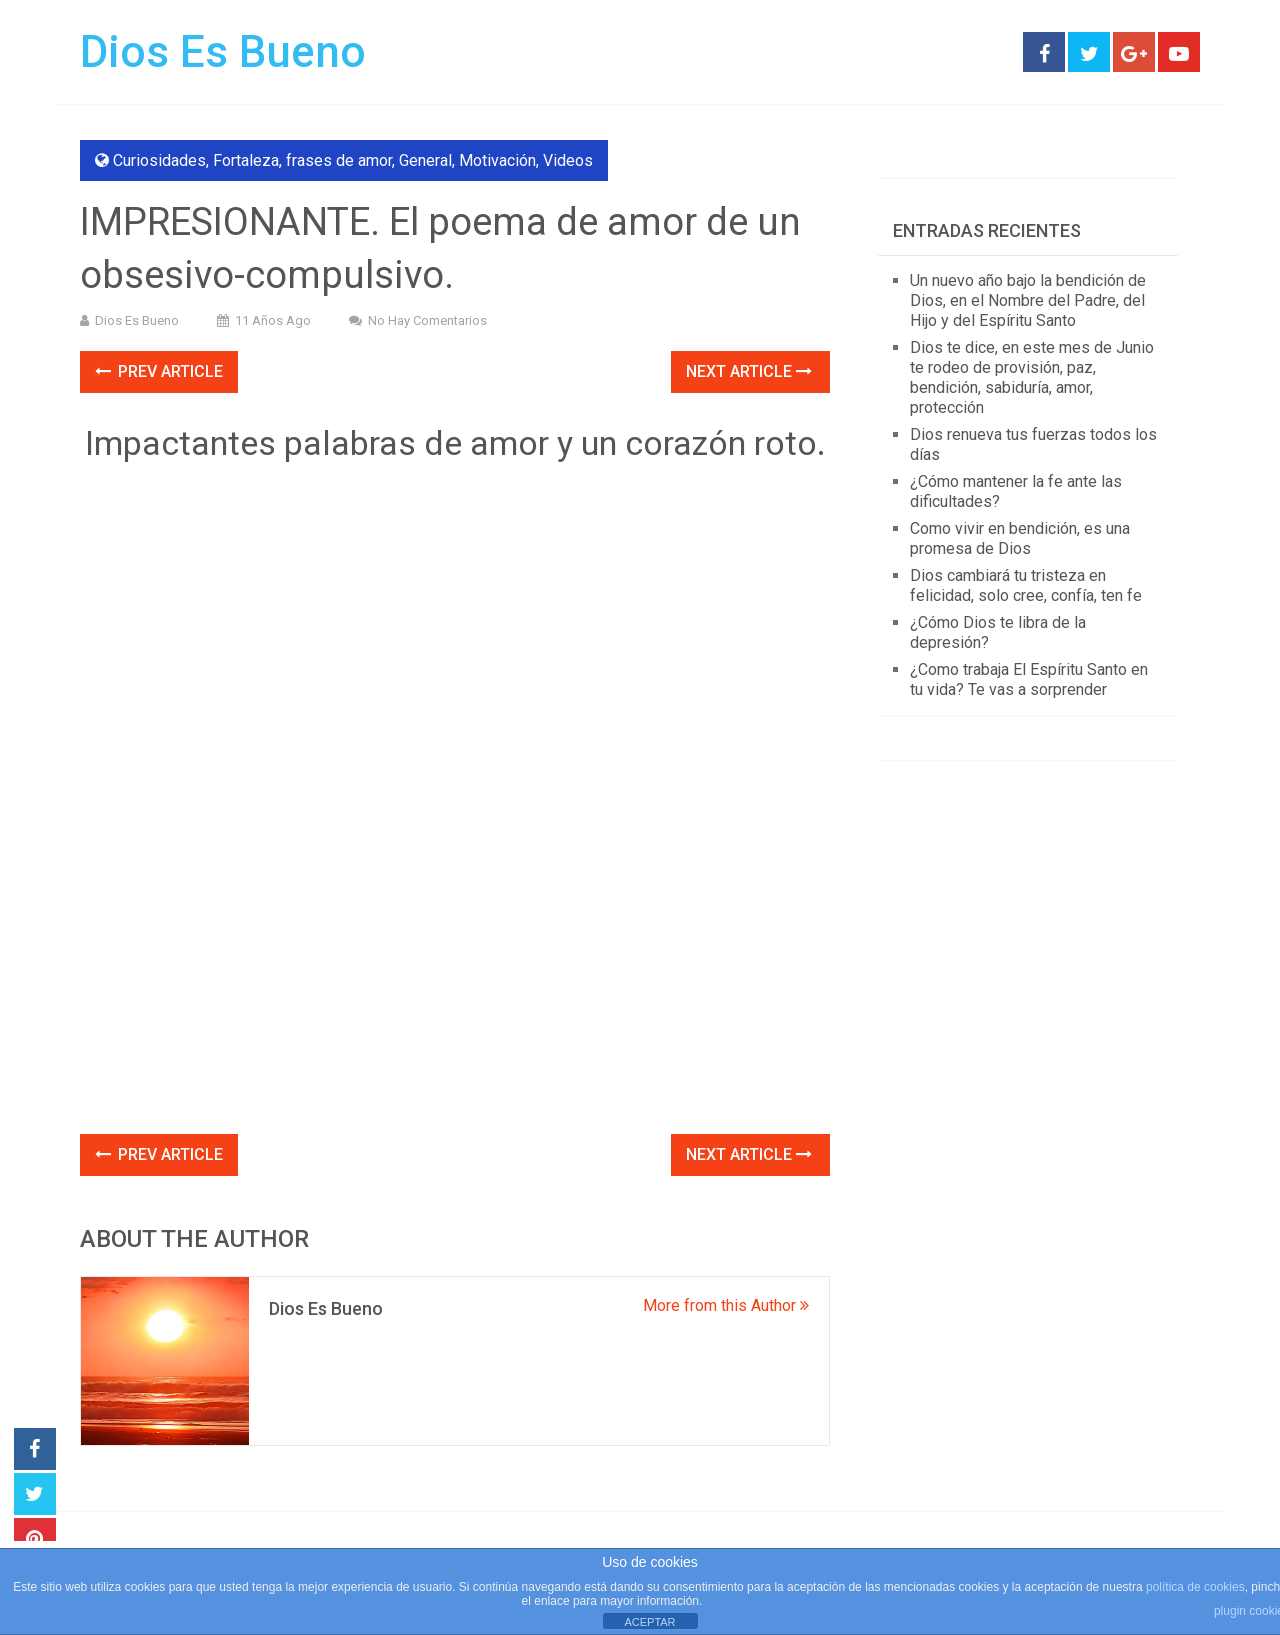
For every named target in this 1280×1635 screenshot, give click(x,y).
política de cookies (1195, 1587)
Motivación (497, 160)
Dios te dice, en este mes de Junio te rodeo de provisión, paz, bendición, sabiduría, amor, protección (1032, 377)
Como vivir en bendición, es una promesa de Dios (1020, 538)
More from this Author (726, 1305)
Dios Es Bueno (223, 52)
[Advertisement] (455, 986)
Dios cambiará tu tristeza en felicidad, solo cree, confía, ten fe (1026, 585)
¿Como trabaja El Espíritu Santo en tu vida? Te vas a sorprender (1029, 679)
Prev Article (159, 371)
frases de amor (339, 160)
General (425, 160)
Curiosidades (159, 160)
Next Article (749, 371)
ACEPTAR (649, 1622)
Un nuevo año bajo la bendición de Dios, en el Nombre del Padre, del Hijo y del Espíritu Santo (1028, 300)
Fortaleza (246, 160)
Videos (568, 160)
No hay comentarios (427, 320)
